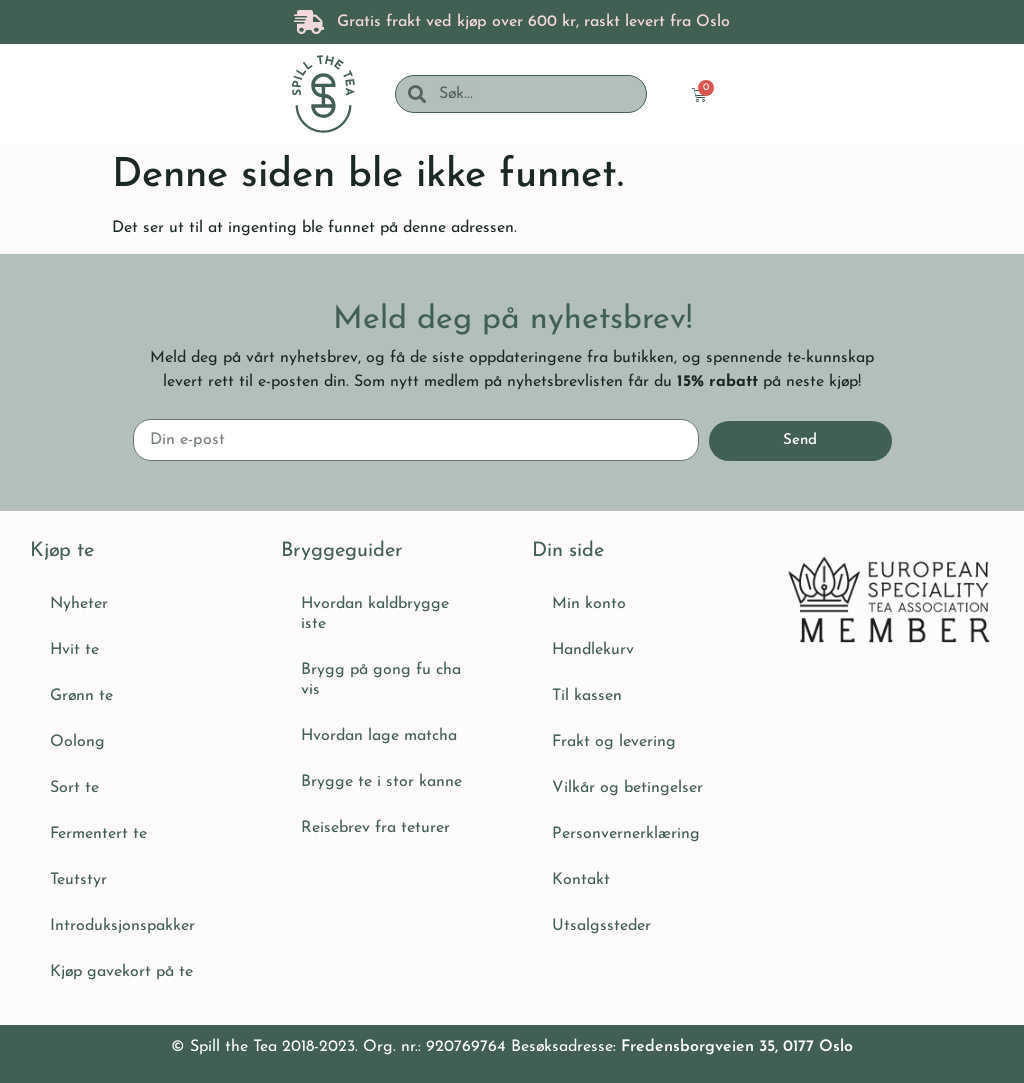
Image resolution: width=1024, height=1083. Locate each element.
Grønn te (81, 696)
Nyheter (79, 604)
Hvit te (74, 650)
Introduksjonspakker (122, 926)
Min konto (589, 604)
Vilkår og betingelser (627, 788)
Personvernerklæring (626, 834)
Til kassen (587, 696)
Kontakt (581, 880)
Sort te (74, 788)
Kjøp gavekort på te (121, 972)
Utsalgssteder (601, 926)
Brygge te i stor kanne (381, 782)
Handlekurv (593, 650)
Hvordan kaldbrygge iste (375, 614)
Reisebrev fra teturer (375, 828)
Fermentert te (98, 834)
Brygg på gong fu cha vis (381, 680)
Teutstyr (78, 880)
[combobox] (535, 94)
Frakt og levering (614, 742)
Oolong (77, 742)
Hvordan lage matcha (379, 736)
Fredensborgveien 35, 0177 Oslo (737, 1047)
